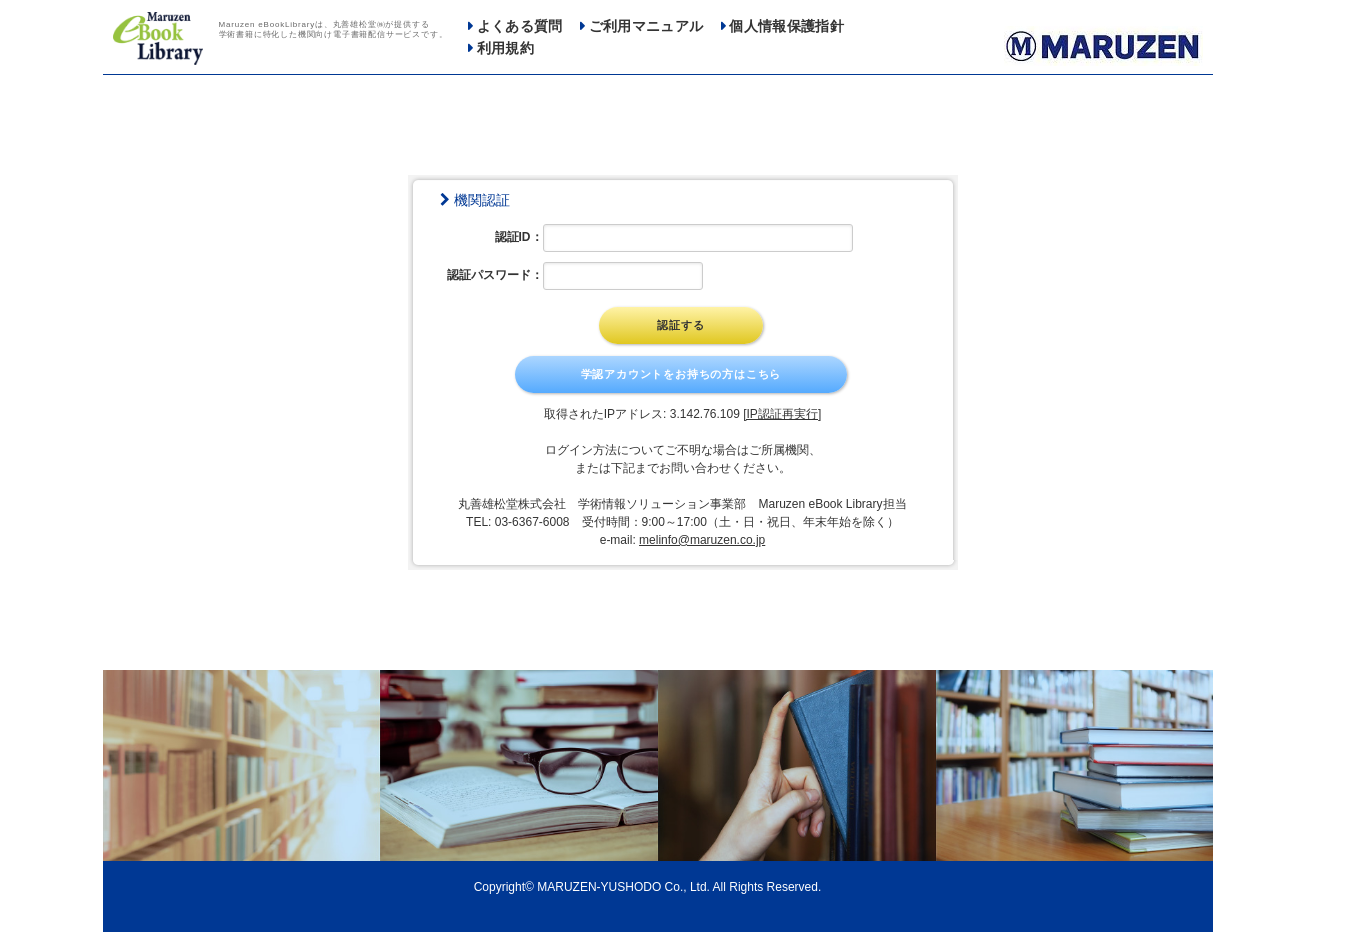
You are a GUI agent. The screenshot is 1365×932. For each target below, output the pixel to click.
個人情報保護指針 (786, 26)
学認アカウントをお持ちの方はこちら (681, 374)
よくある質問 (520, 26)
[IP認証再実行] (782, 414)
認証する (680, 325)
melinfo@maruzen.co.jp (702, 540)
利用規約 (505, 48)
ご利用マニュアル (646, 26)
